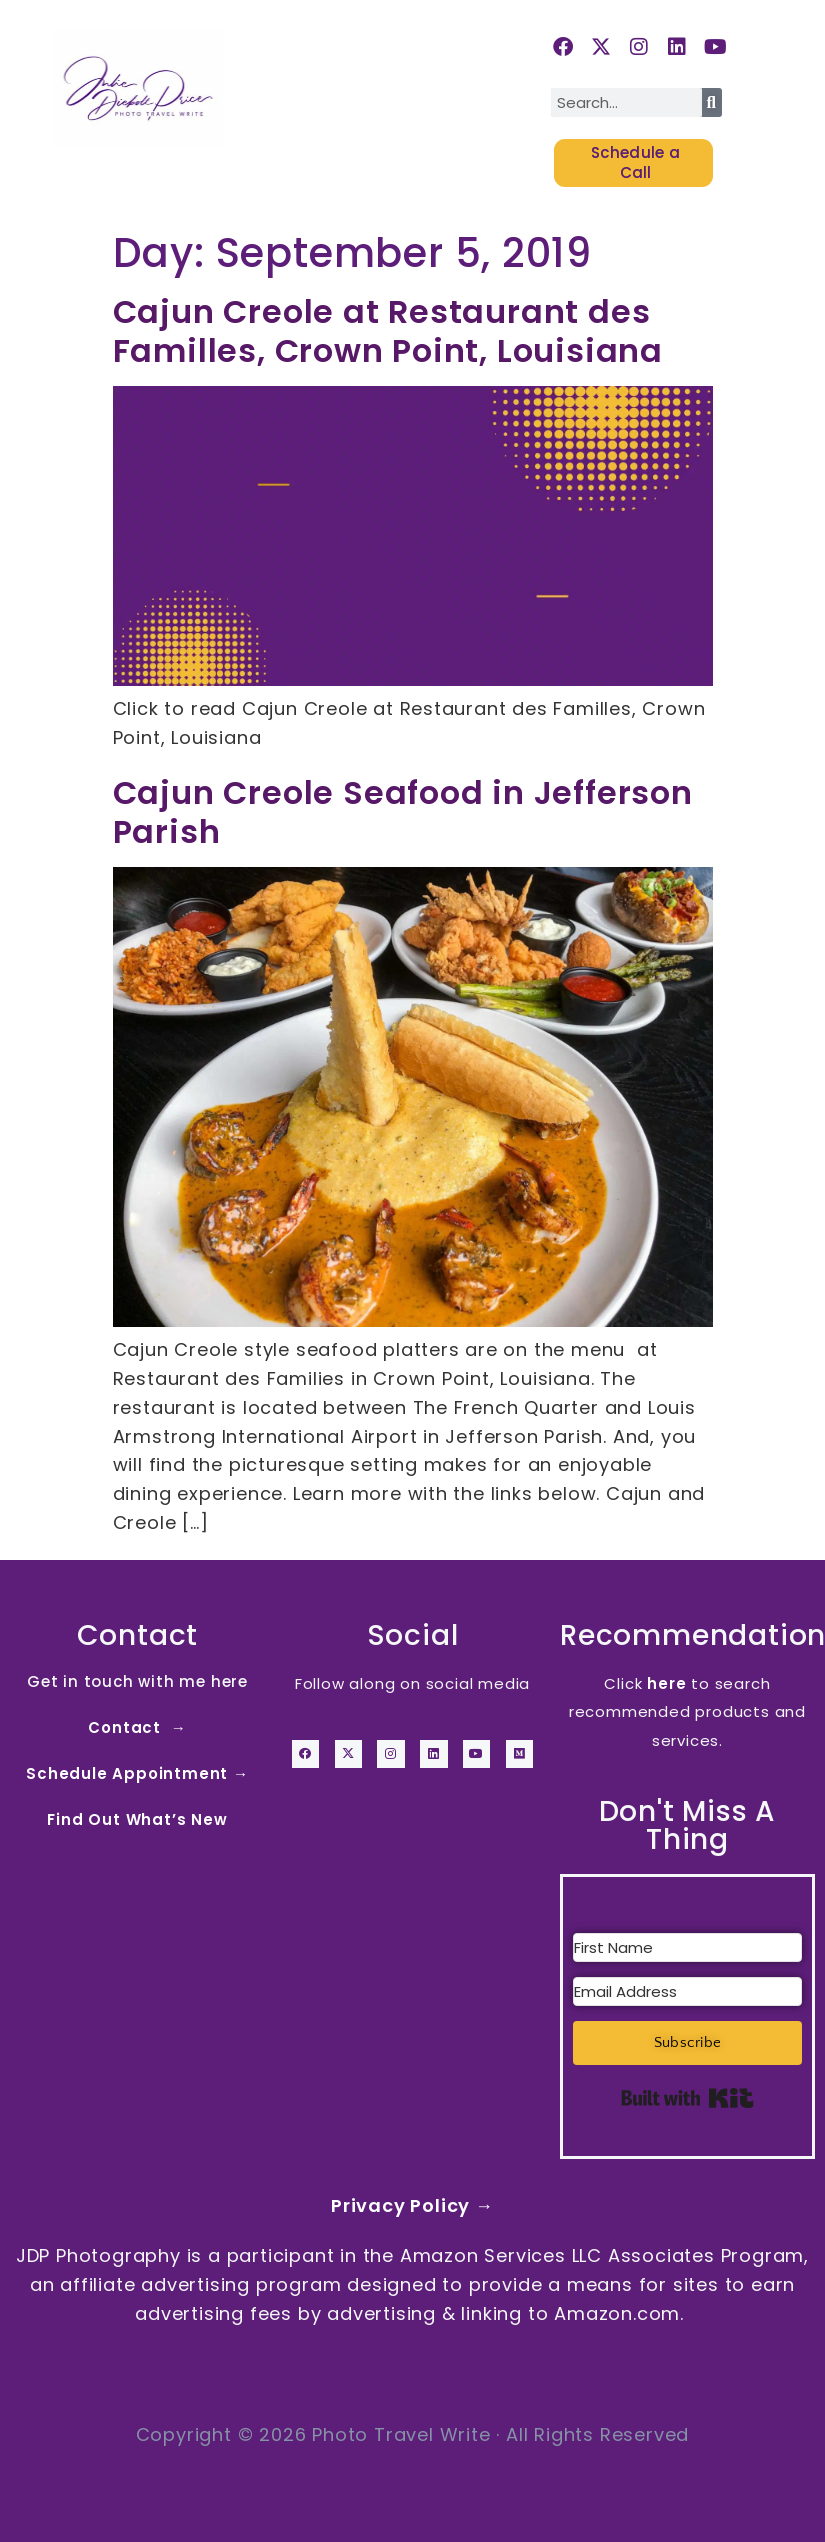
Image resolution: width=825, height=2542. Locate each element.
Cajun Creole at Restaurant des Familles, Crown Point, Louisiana (388, 330)
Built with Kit (687, 2097)
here (666, 1682)
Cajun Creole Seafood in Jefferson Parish (403, 811)
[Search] (712, 102)
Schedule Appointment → (137, 1772)
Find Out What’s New (137, 1818)
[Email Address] (687, 1991)
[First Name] (687, 1947)
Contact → (137, 1726)
